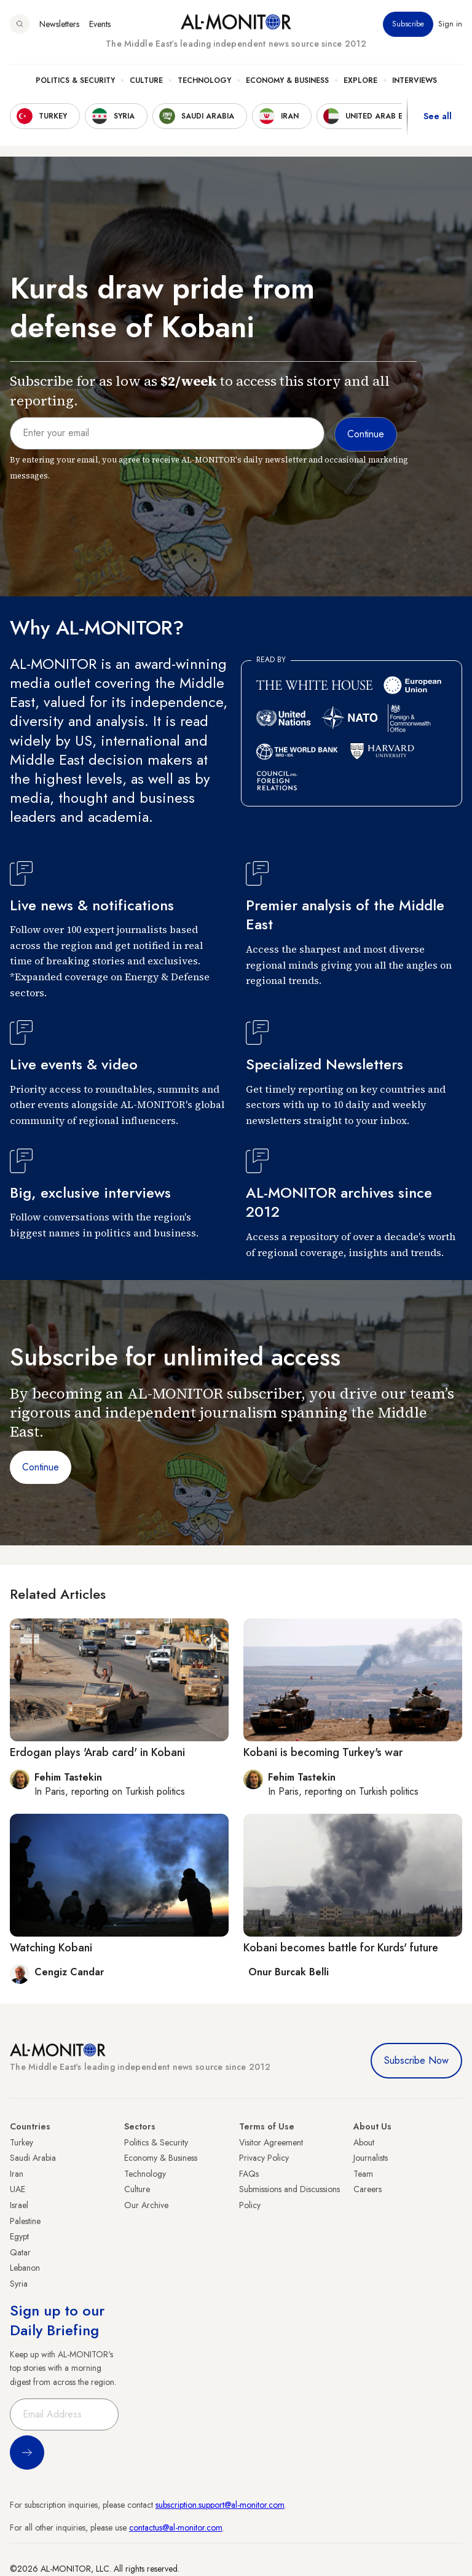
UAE (17, 2189)
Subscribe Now (416, 2060)
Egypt (19, 2236)
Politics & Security (75, 80)
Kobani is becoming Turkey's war (323, 1752)
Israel (19, 2205)
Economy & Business (287, 80)
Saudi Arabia (33, 2158)
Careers (367, 2189)
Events (100, 24)
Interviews (414, 80)
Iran (16, 2174)
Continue (40, 1467)
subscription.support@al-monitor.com (220, 2505)
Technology (204, 80)
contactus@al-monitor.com (175, 2527)
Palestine (25, 2221)
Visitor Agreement (271, 2142)
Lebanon (25, 2268)
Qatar (20, 2252)
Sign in (450, 23)
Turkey (21, 2142)
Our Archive (146, 2205)
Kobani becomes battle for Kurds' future (340, 1948)
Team (363, 2174)
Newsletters (59, 24)
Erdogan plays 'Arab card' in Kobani (97, 1752)
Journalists (370, 2158)
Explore (360, 80)
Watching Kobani (51, 1948)
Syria (19, 2283)
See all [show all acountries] (437, 116)
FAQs (249, 2174)
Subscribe (408, 23)
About (363, 2142)
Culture (146, 80)
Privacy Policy (264, 2158)
